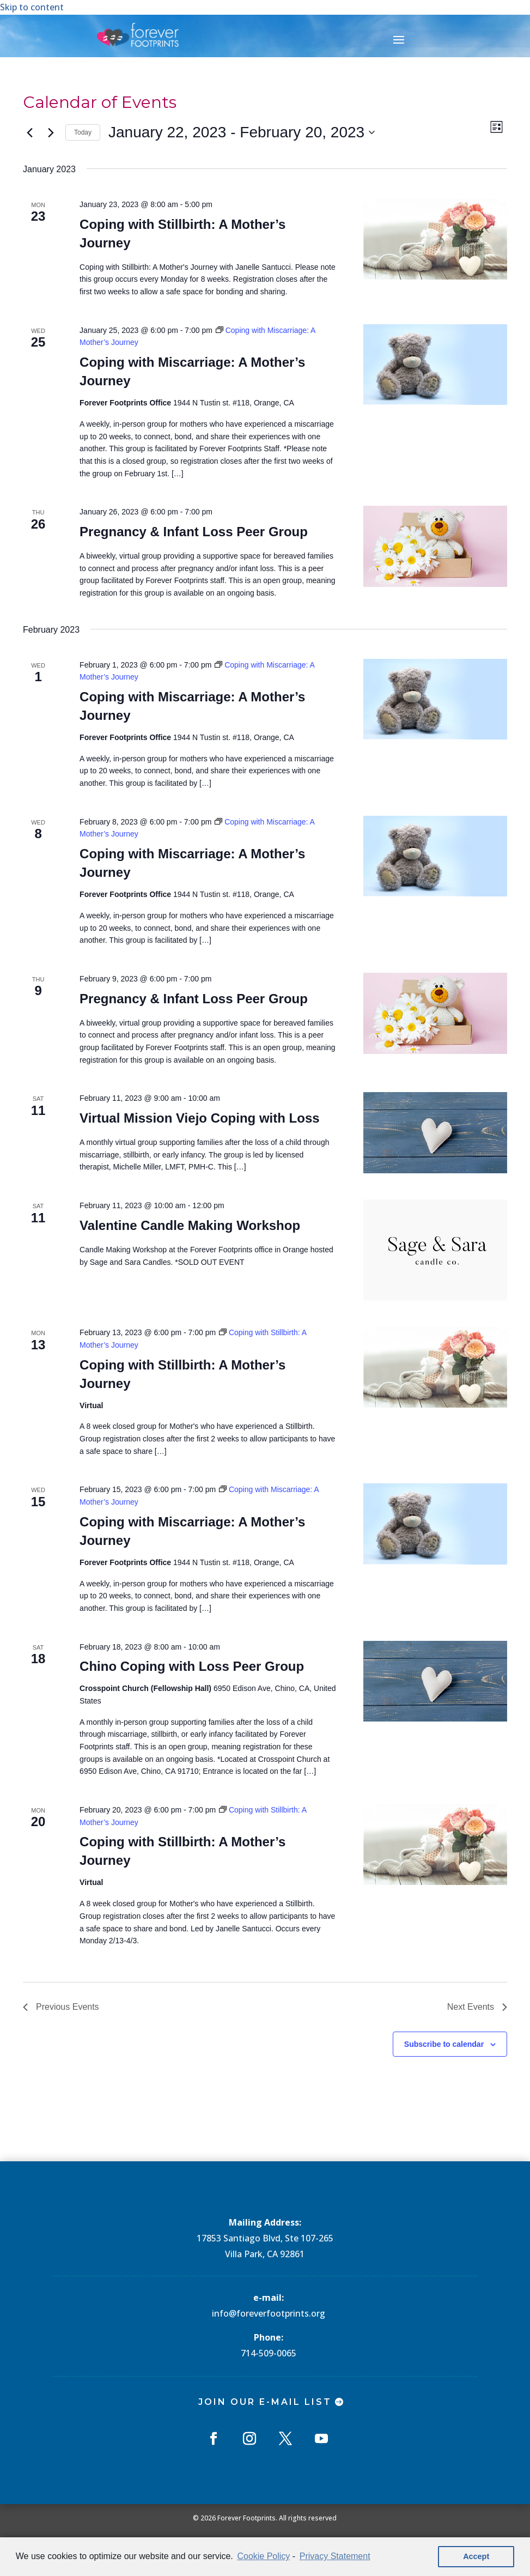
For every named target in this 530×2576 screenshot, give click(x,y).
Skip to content (32, 7)
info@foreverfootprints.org (268, 2313)
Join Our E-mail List (265, 2402)
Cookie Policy (263, 2556)
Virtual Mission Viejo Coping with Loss (200, 1118)
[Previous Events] (29, 132)
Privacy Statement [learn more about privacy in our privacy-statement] (335, 2556)
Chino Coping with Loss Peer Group (192, 1666)
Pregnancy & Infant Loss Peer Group (194, 531)
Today (83, 132)
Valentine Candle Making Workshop (190, 1225)
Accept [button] (476, 2556)
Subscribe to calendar (444, 2044)
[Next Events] (50, 132)
